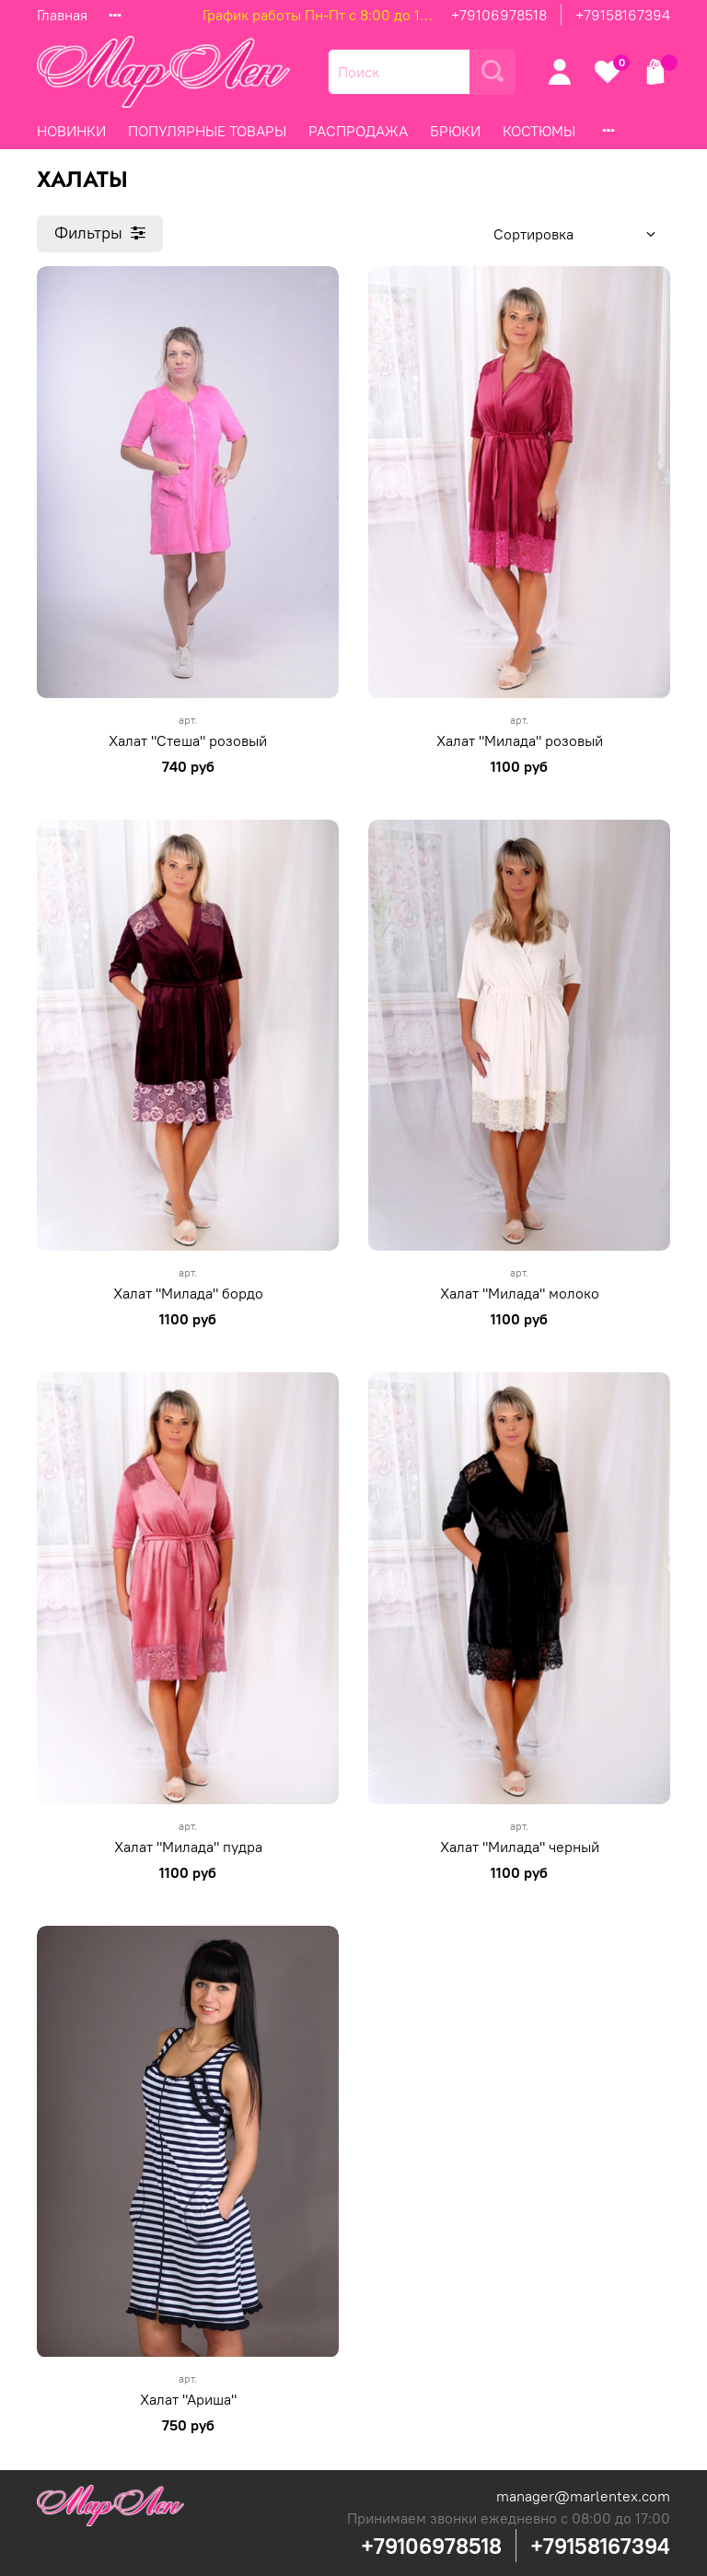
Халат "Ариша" (188, 2399)
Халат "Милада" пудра (188, 1846)
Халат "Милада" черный (519, 1846)
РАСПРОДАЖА (358, 131)
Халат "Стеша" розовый (188, 740)
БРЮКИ (455, 131)
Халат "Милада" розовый (519, 740)
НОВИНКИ (71, 131)
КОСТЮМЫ (539, 131)
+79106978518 (499, 15)
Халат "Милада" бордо (188, 1293)
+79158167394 (622, 15)
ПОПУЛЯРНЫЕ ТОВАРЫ (207, 131)
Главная (62, 15)
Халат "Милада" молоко (519, 1293)
